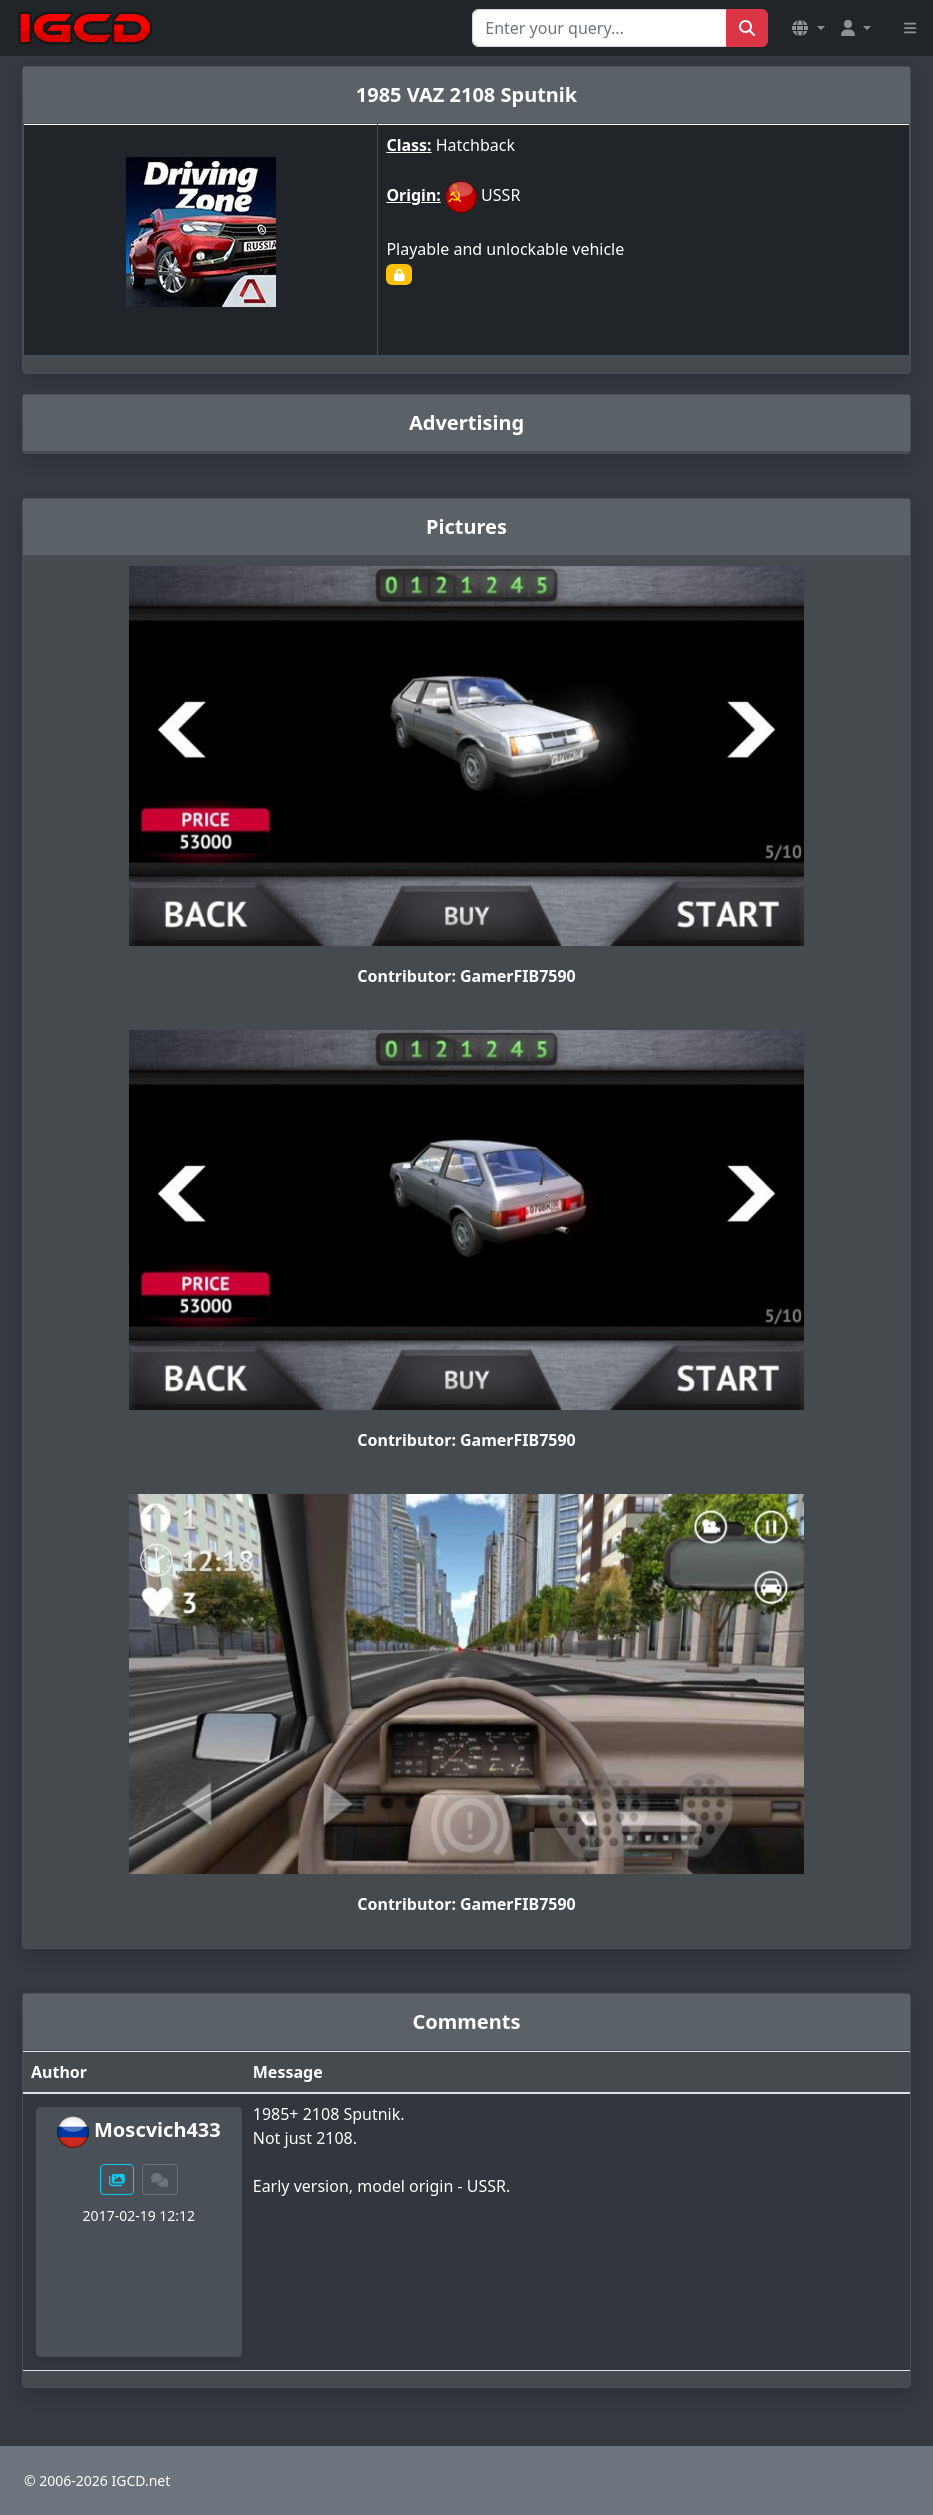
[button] (808, 28)
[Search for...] (599, 28)
